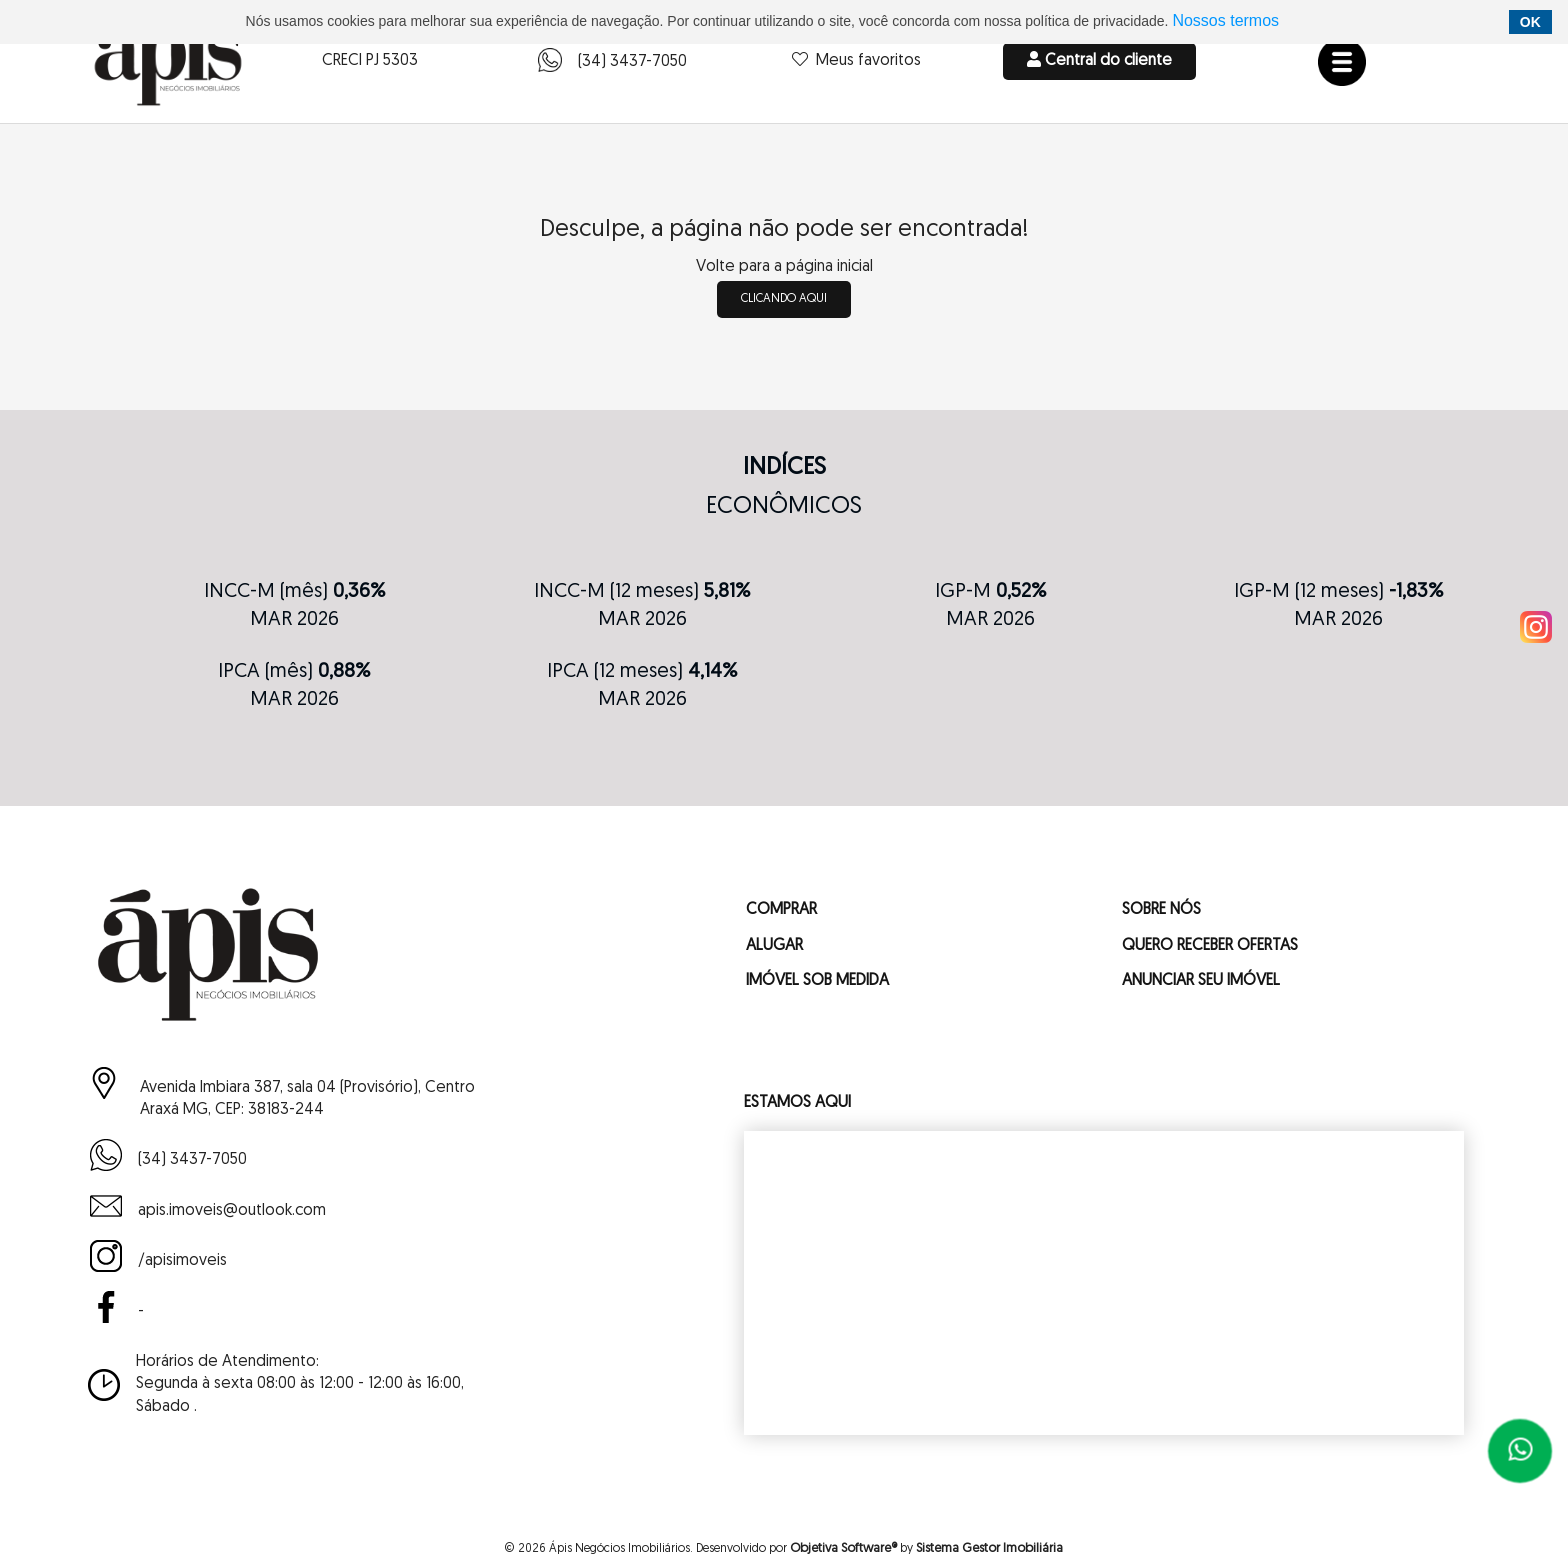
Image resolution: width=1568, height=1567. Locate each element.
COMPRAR (781, 911)
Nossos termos (1225, 20)
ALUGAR (774, 946)
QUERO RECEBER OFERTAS (1210, 946)
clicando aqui (784, 299)
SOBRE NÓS (1161, 911)
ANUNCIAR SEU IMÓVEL (1201, 981)
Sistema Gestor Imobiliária (989, 1548)
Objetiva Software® (843, 1548)
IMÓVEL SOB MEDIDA (817, 981)
